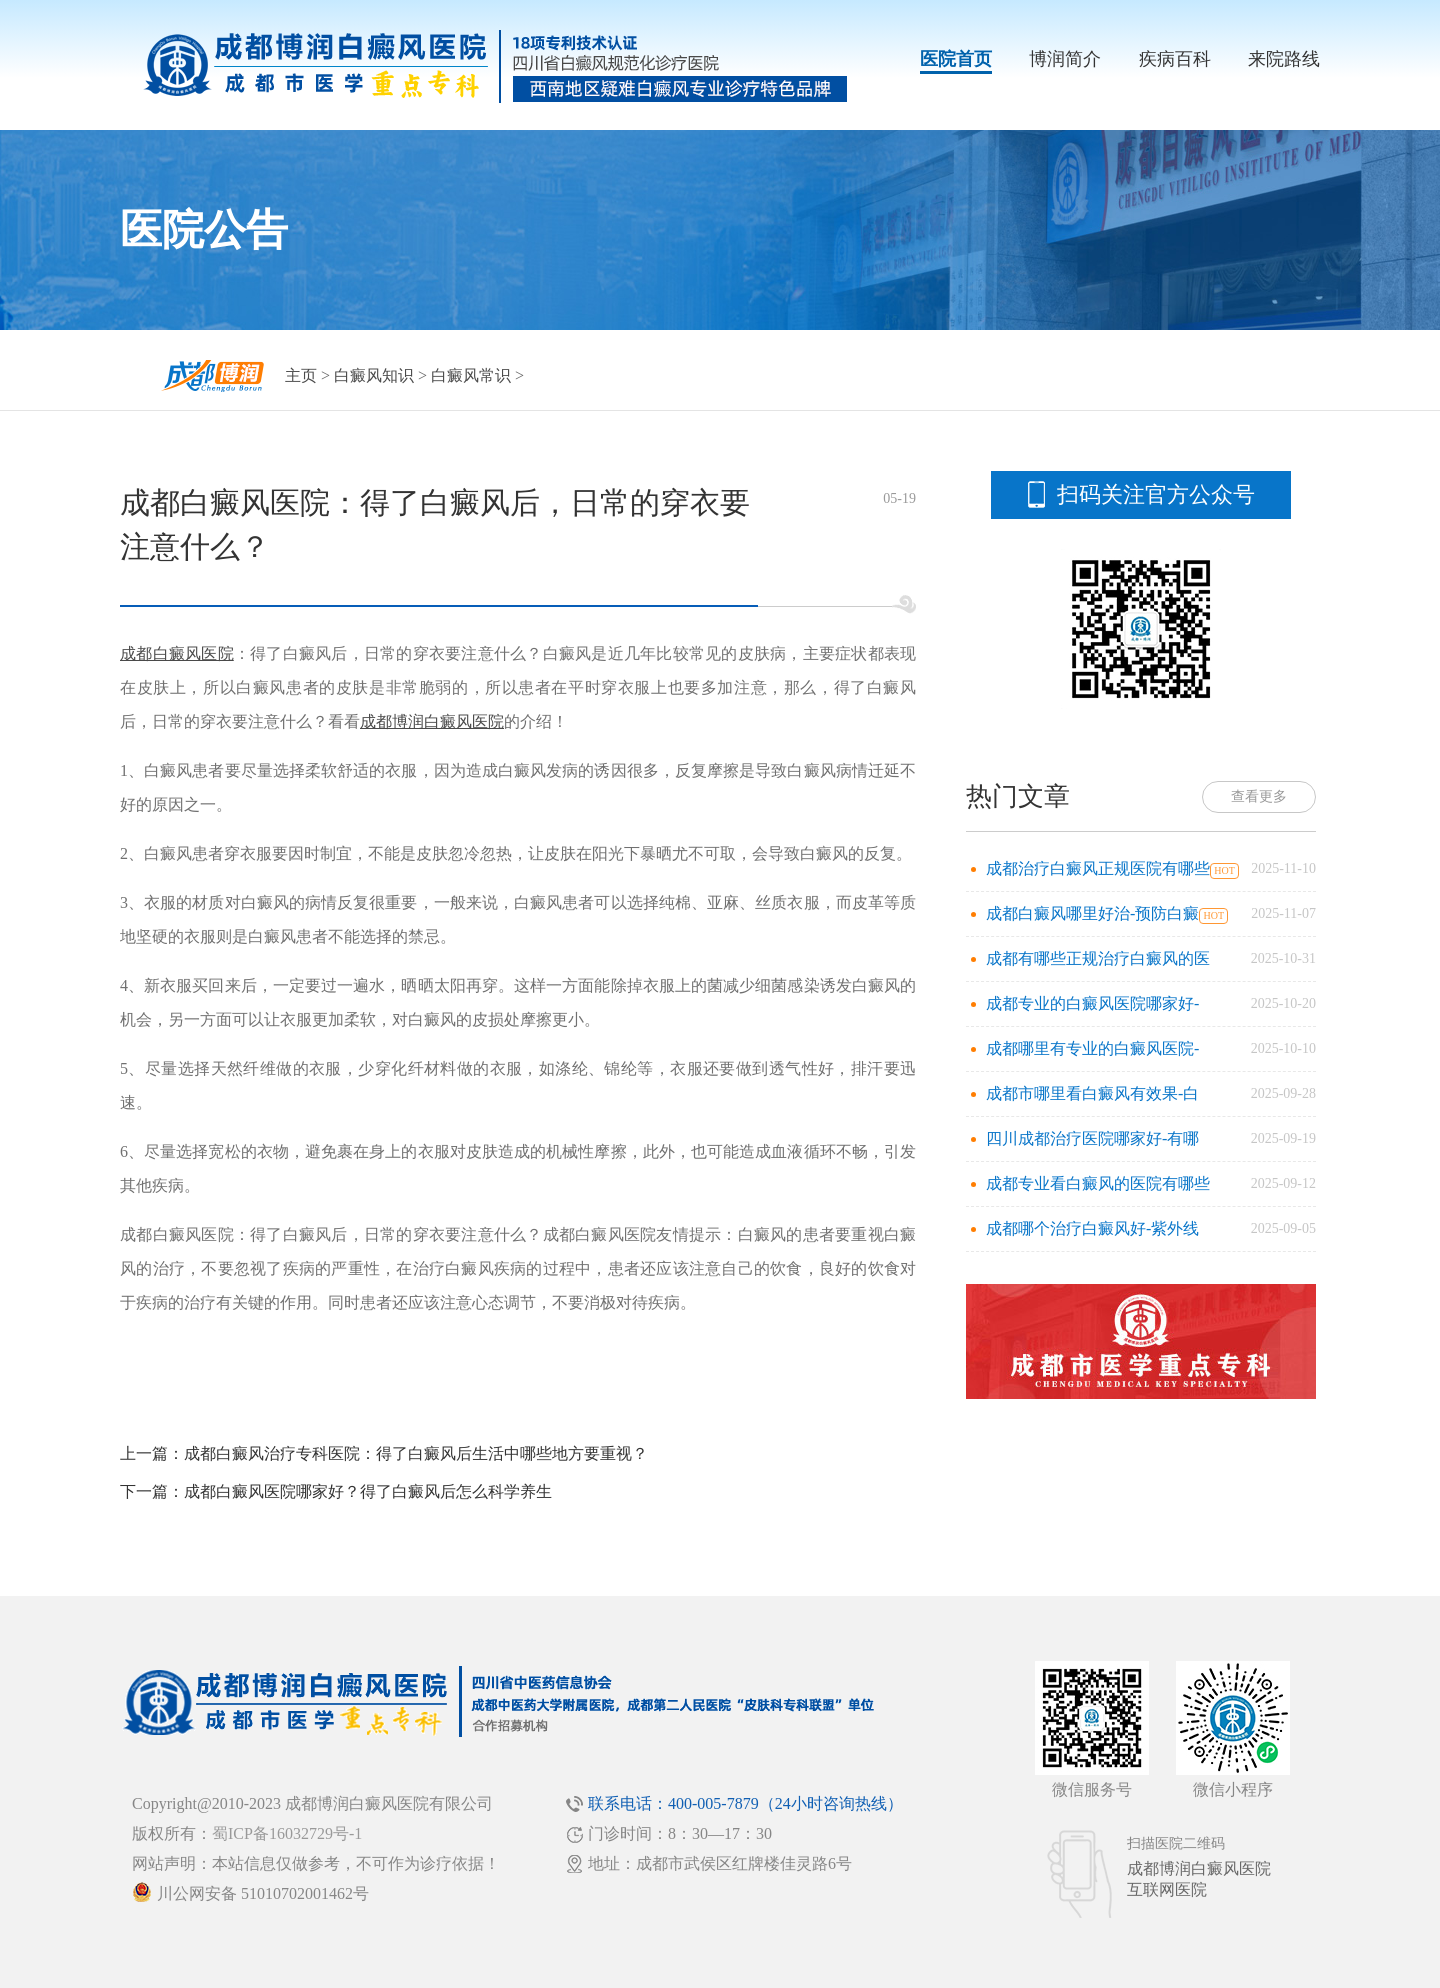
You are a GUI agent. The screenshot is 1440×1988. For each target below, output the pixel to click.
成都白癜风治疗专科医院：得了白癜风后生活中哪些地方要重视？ (416, 1453)
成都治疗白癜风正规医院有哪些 (1098, 868)
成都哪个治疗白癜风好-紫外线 (1092, 1228)
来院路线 (1284, 59)
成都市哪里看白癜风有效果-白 (1092, 1093)
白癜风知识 (374, 375)
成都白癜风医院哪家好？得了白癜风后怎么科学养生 (368, 1491)
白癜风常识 (471, 375)
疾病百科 (1175, 59)
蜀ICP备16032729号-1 (287, 1833)
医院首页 (956, 59)
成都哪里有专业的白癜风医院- (1092, 1048)
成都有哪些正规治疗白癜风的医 (1098, 958)
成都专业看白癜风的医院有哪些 (1098, 1183)
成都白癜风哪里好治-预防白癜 (1092, 913)
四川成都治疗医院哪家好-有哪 (1092, 1138)
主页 (301, 375)
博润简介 (1065, 59)
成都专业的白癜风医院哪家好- (1092, 1003)
